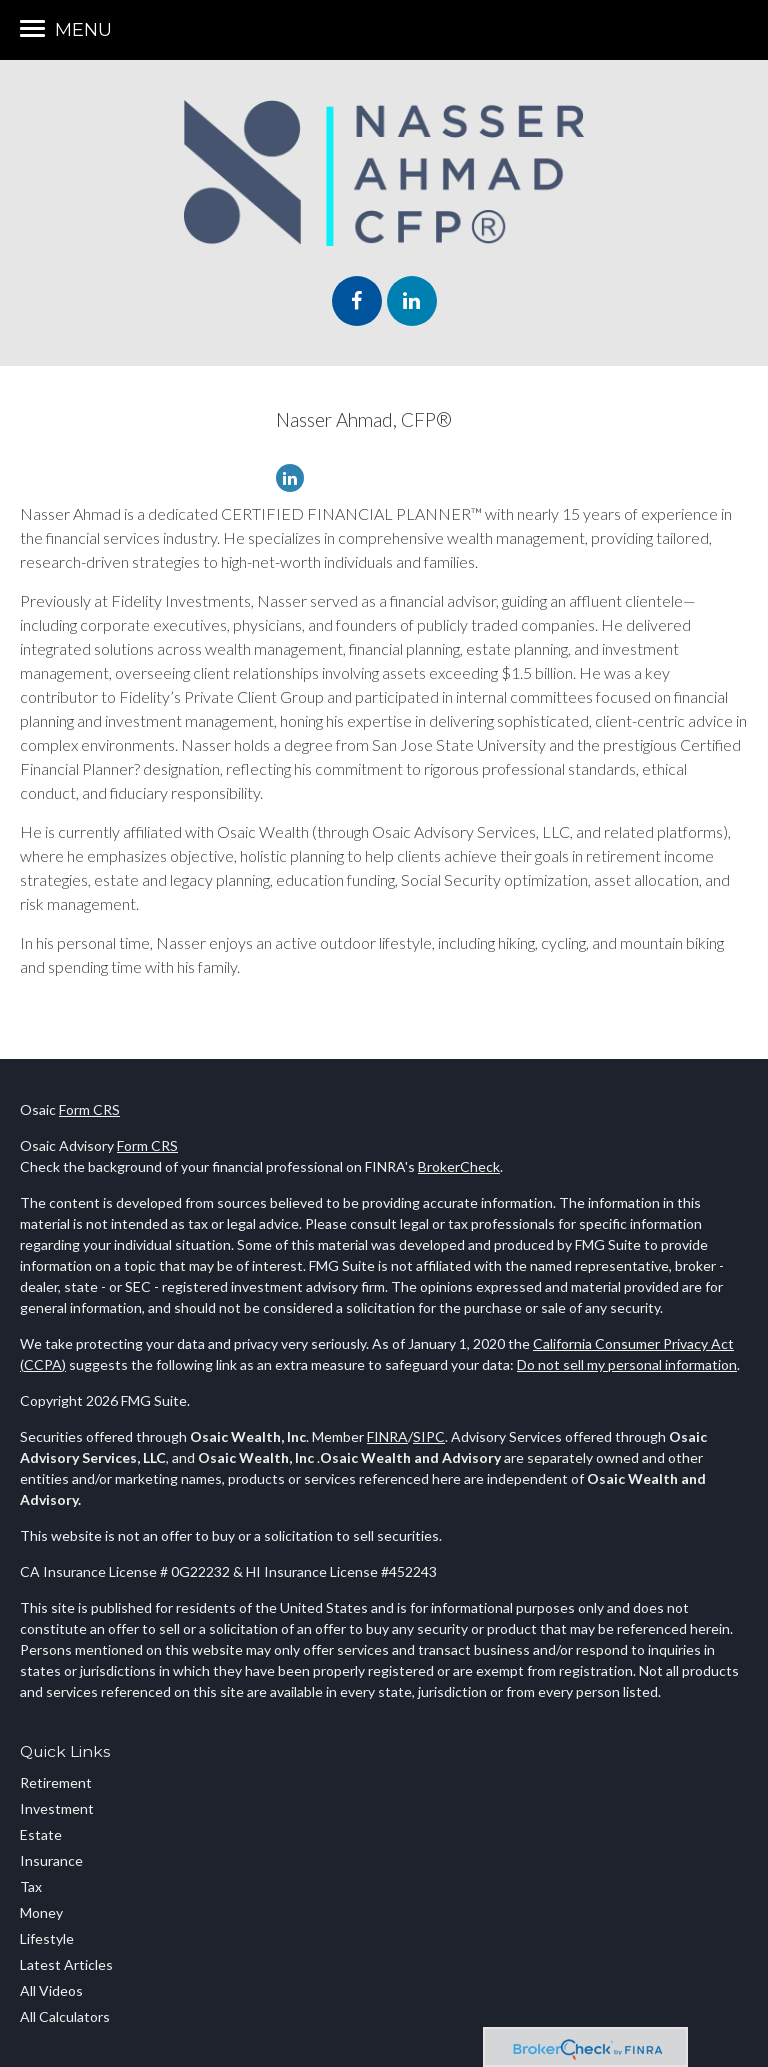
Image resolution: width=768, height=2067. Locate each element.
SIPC (429, 1436)
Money (41, 1912)
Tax (31, 1886)
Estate (41, 1834)
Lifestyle (47, 1938)
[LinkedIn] (295, 478)
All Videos (51, 1990)
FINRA (387, 1436)
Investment (57, 1808)
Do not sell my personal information (627, 1364)
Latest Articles (66, 1964)
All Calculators (65, 2016)
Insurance (51, 1860)
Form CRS (89, 1109)
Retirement (56, 1782)
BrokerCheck (459, 1166)
